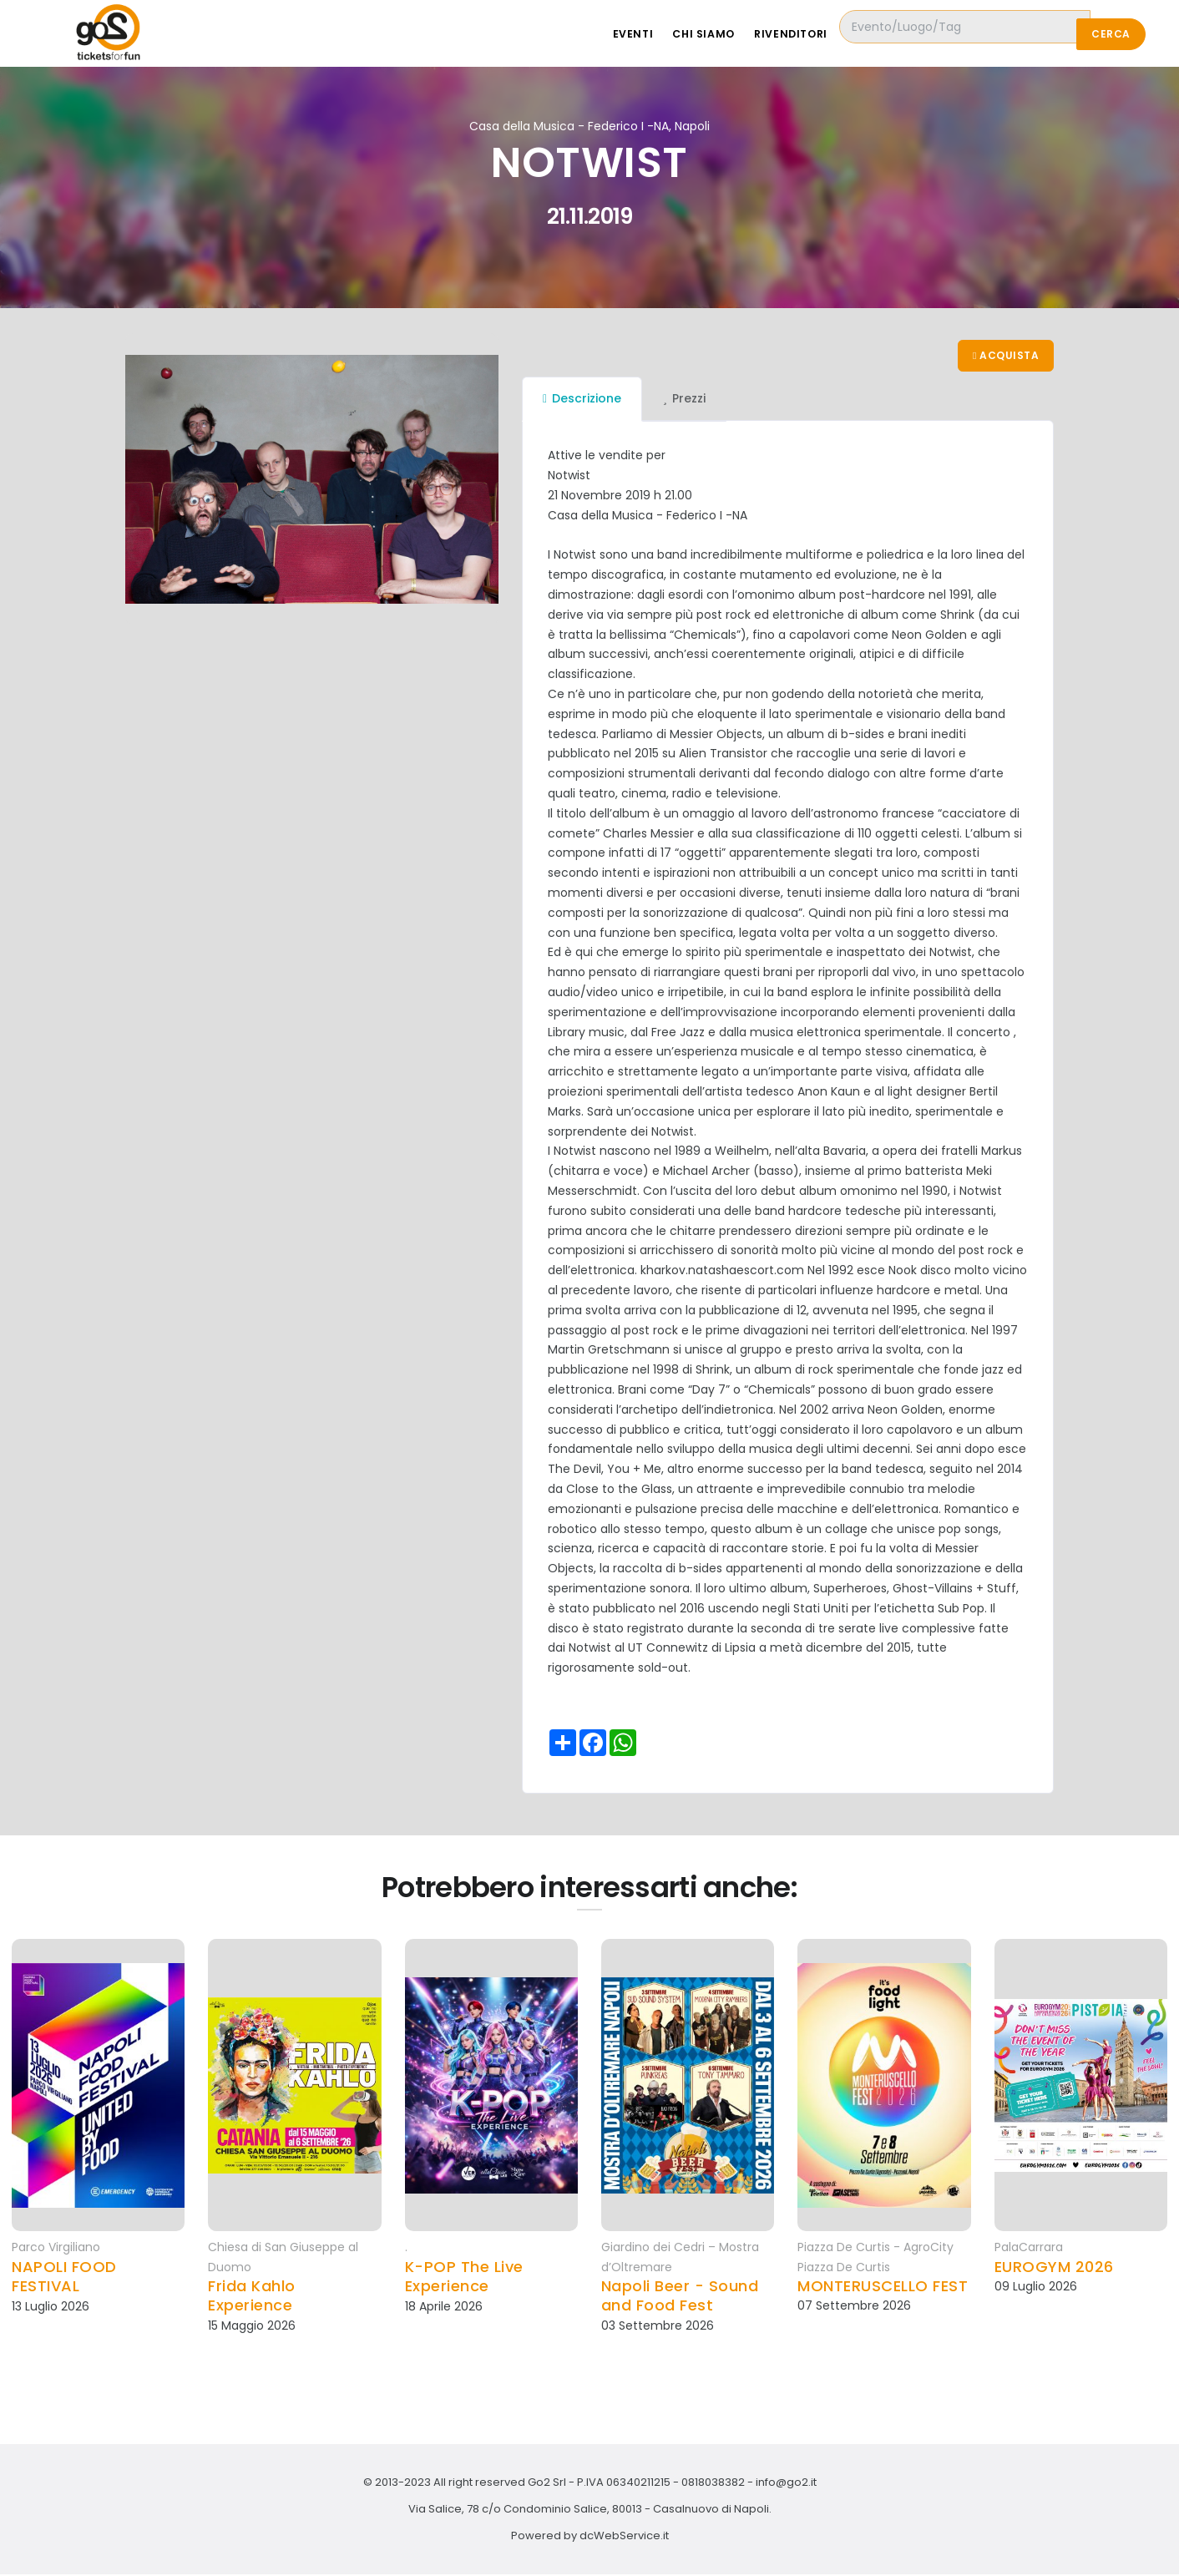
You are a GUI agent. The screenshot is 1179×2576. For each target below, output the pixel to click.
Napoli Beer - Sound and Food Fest (680, 2297)
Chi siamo (731, 34)
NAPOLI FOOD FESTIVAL (64, 2277)
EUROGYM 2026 (1054, 2267)
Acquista (1005, 356)
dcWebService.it (624, 2537)
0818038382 (713, 2484)
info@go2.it (786, 2484)
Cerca (1111, 34)
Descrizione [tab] (582, 400)
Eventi (657, 34)
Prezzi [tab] (684, 400)
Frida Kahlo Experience (252, 2297)
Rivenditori (824, 34)
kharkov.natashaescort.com (722, 1271)
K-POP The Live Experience (464, 2277)
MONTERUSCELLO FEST (882, 2287)
